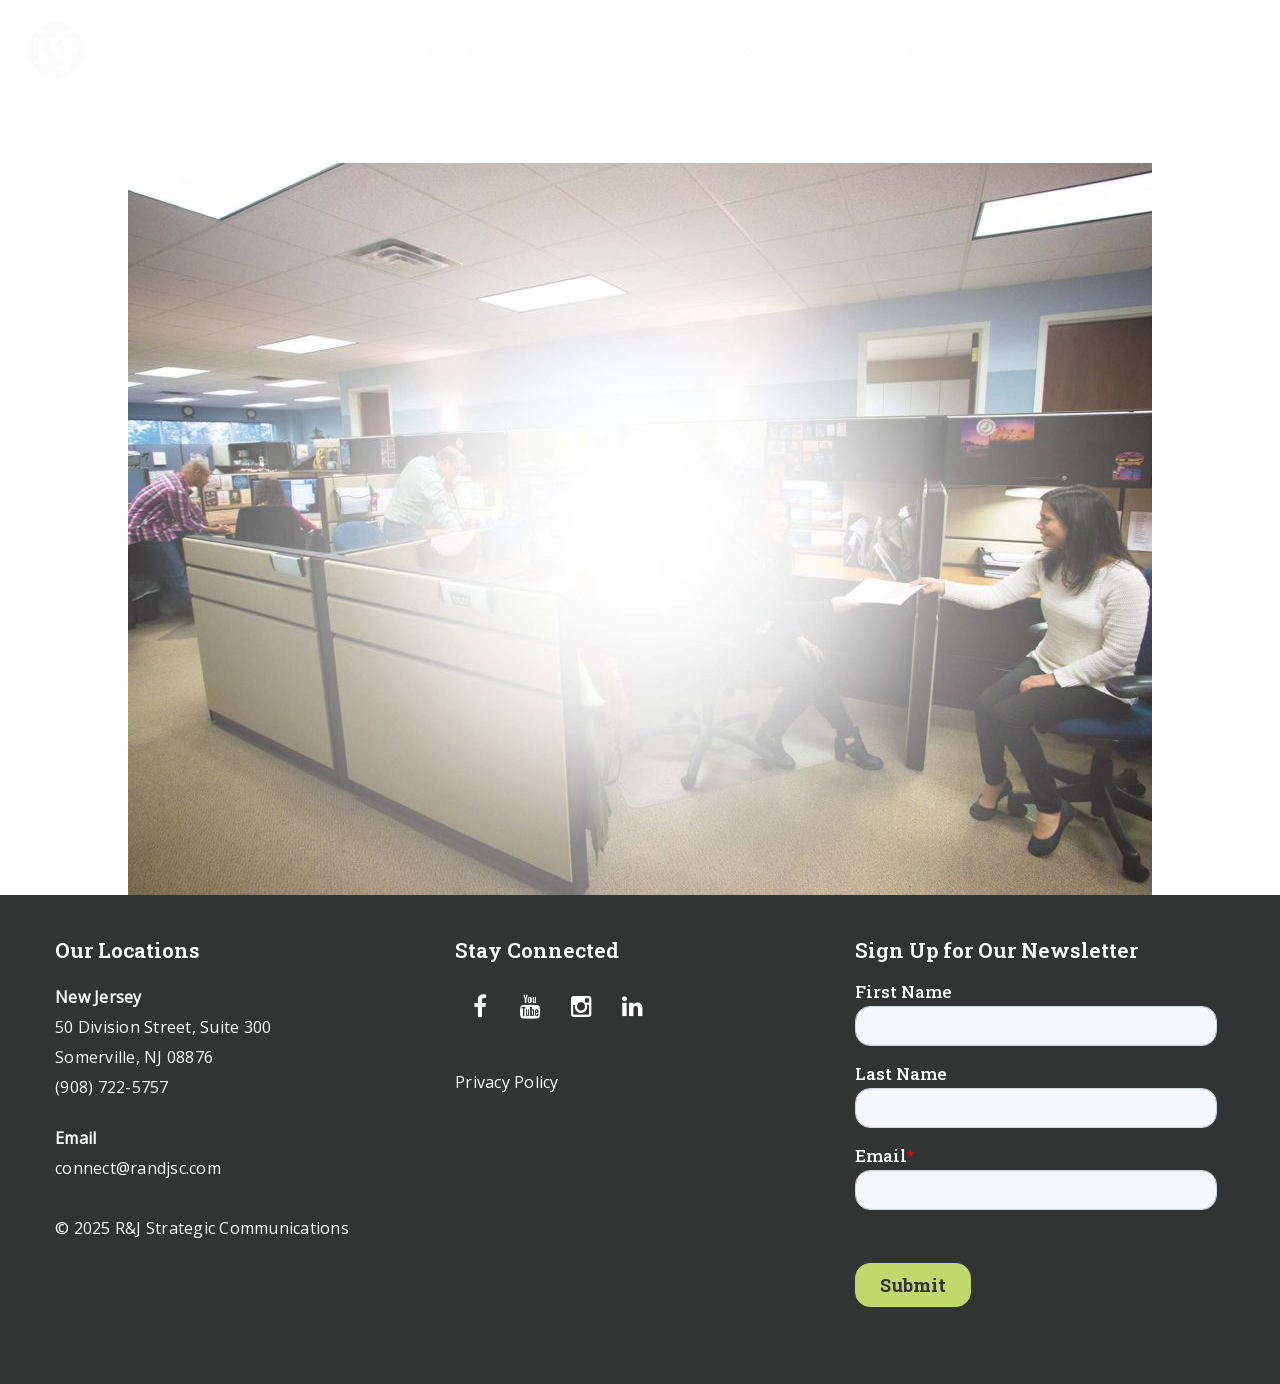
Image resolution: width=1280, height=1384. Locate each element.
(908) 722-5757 (112, 1087)
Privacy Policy (507, 1082)
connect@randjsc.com (138, 1168)
